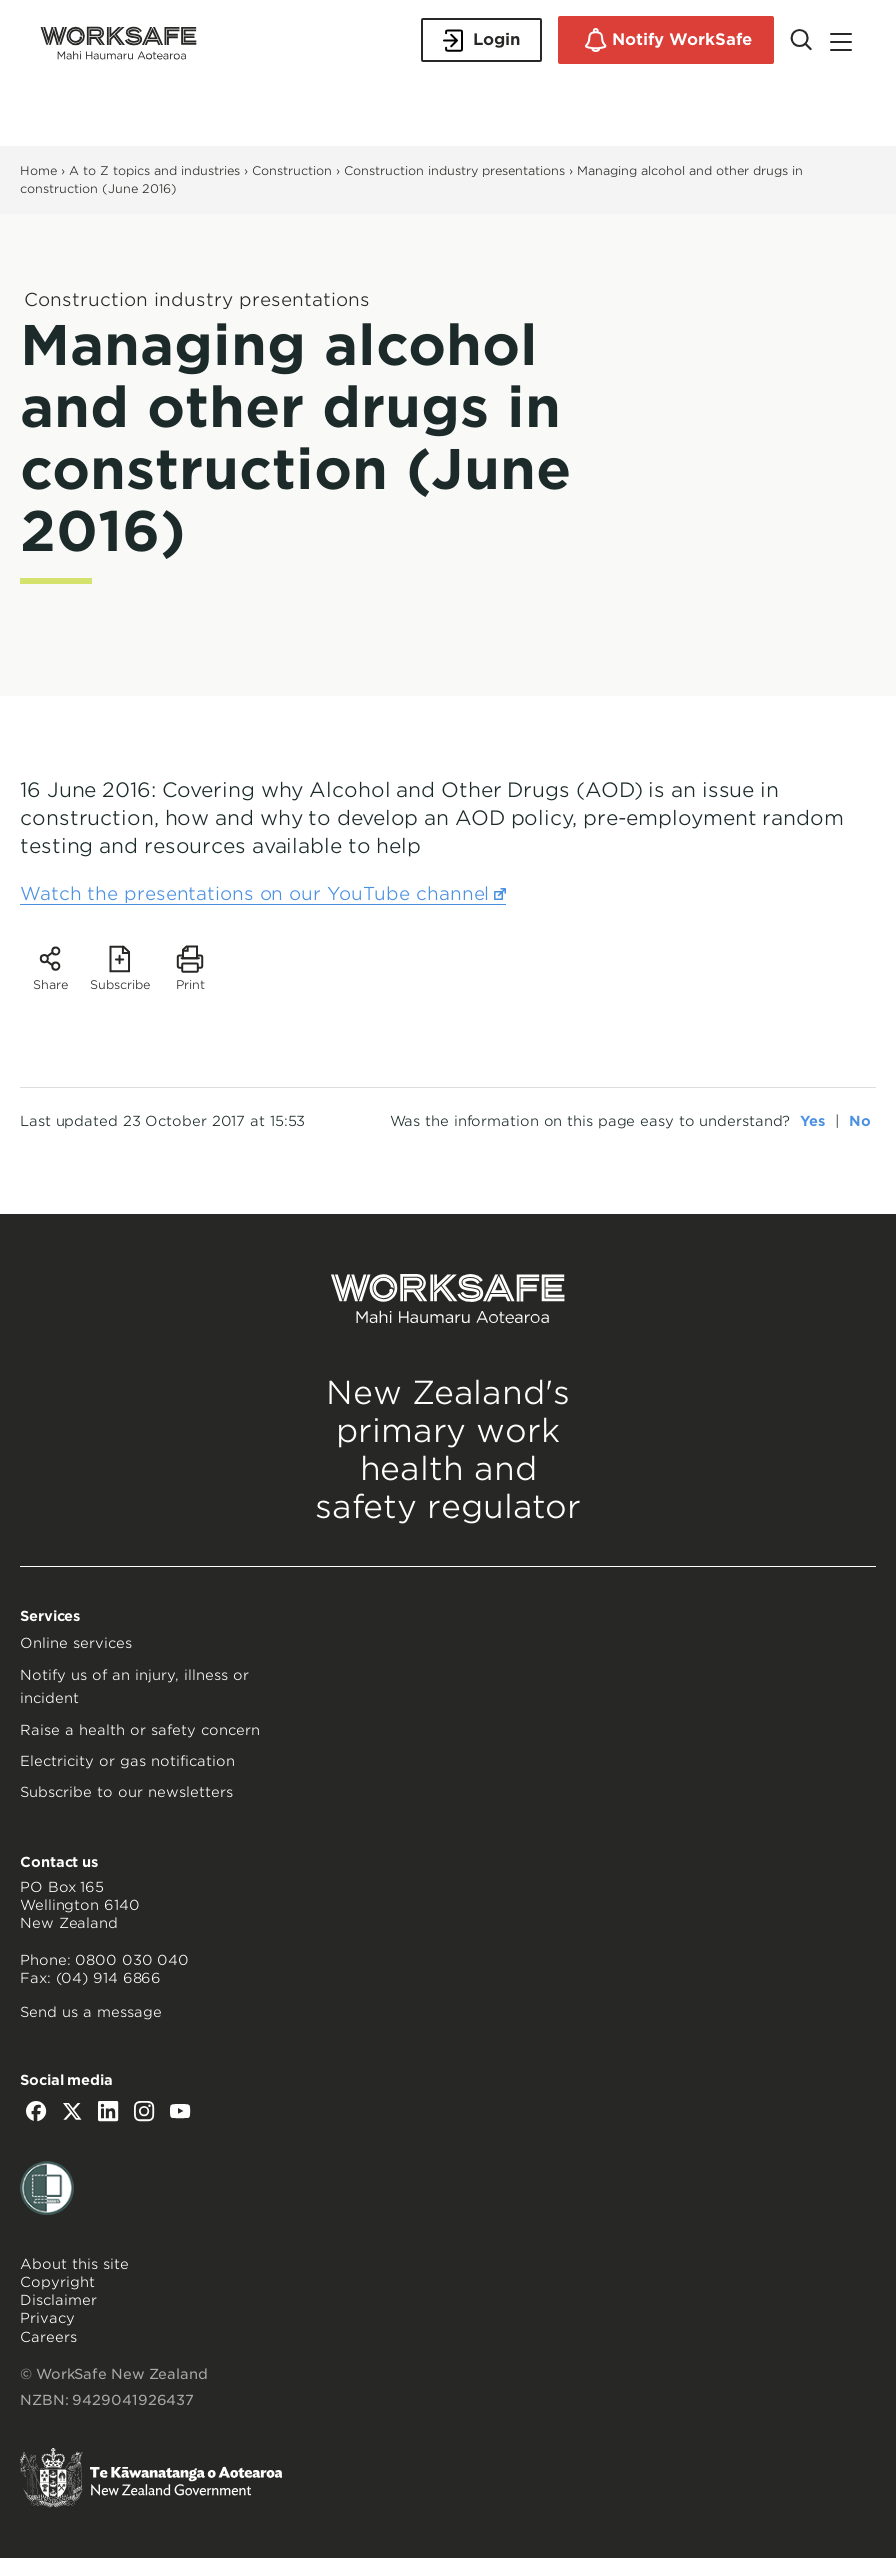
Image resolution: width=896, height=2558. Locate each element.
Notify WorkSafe (666, 40)
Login (481, 40)
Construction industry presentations (454, 170)
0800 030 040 (132, 1960)
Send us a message (91, 2012)
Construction (292, 170)
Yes (812, 1121)
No (860, 1121)
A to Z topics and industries (154, 170)
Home (38, 170)
